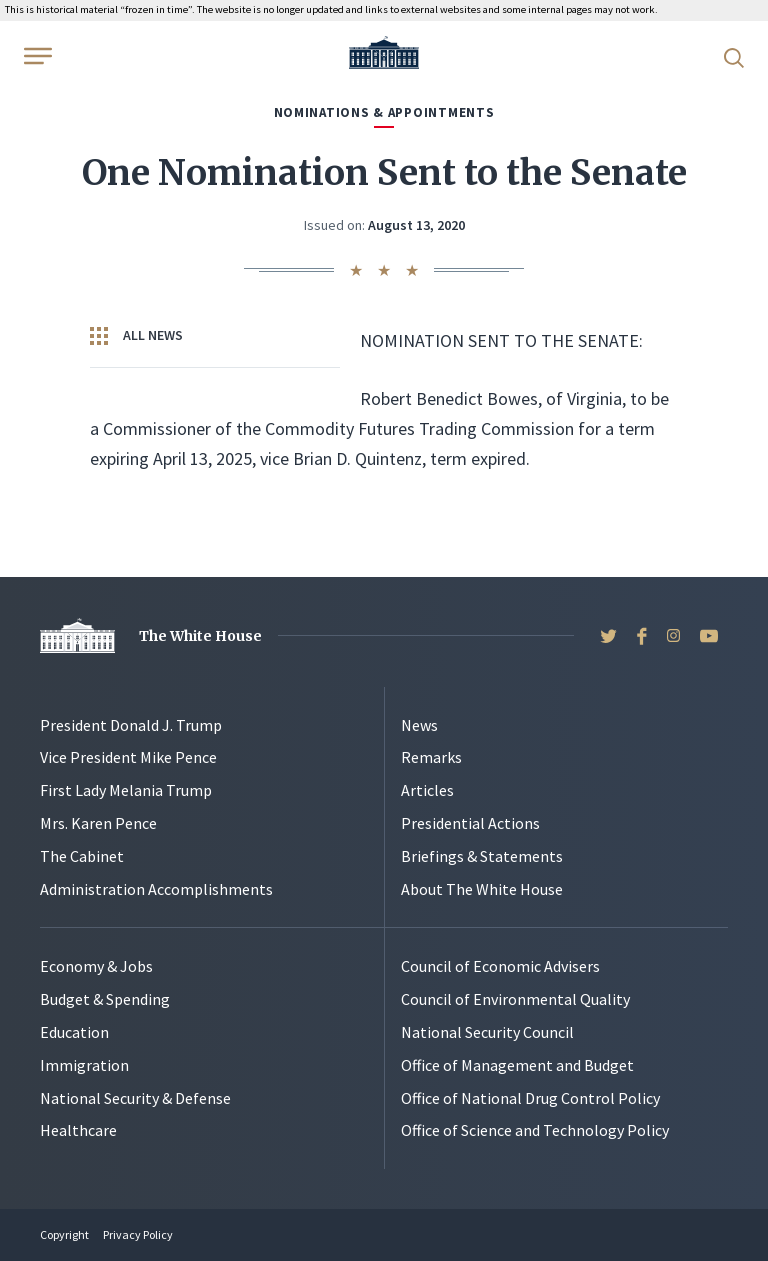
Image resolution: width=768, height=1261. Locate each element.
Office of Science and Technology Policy (535, 1130)
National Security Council (487, 1032)
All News (136, 336)
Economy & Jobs (96, 966)
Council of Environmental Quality (515, 999)
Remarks (431, 757)
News (419, 725)
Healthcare (78, 1130)
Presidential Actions (470, 823)
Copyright (64, 1234)
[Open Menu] (36, 56)
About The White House (482, 889)
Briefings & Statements (482, 856)
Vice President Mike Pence (128, 757)
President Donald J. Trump (131, 725)
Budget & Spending (105, 999)
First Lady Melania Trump (126, 790)
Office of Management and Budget (517, 1065)
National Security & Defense (135, 1098)
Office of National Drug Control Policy (530, 1098)
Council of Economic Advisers (500, 966)
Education (74, 1032)
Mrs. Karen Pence (98, 823)
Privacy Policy (138, 1234)
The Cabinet (82, 856)
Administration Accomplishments (156, 889)
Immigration (84, 1065)
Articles (427, 790)
